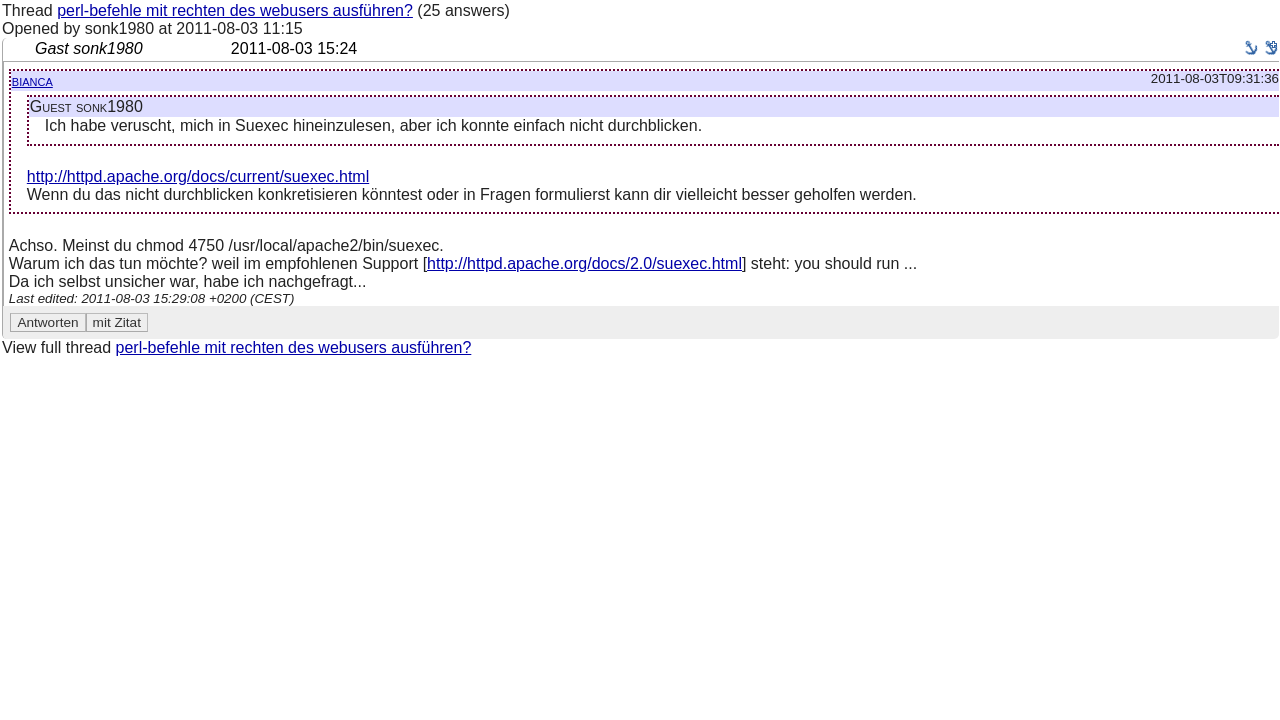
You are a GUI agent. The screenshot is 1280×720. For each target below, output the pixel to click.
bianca (32, 80)
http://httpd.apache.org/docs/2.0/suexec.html (584, 263)
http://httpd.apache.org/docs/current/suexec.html (198, 176)
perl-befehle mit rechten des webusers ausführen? (235, 10)
